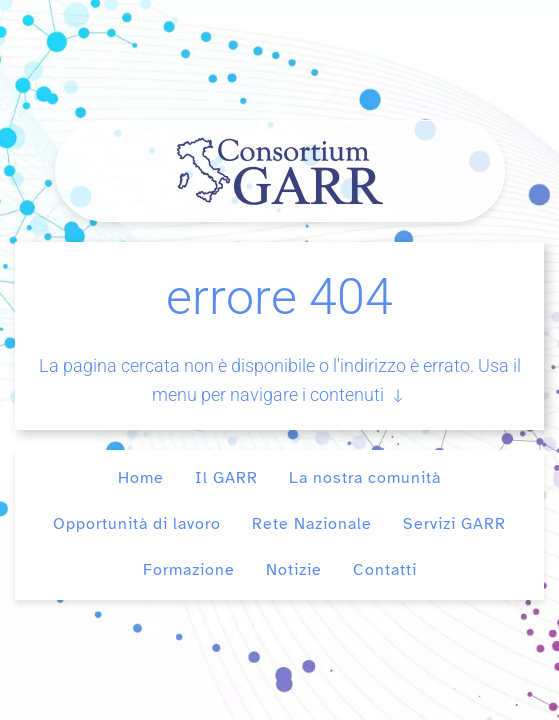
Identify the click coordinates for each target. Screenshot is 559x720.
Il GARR (226, 478)
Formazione (189, 570)
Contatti (385, 570)
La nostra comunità (365, 478)
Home (141, 478)
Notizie (294, 570)
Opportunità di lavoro (137, 524)
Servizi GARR (454, 524)
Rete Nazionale (312, 524)
